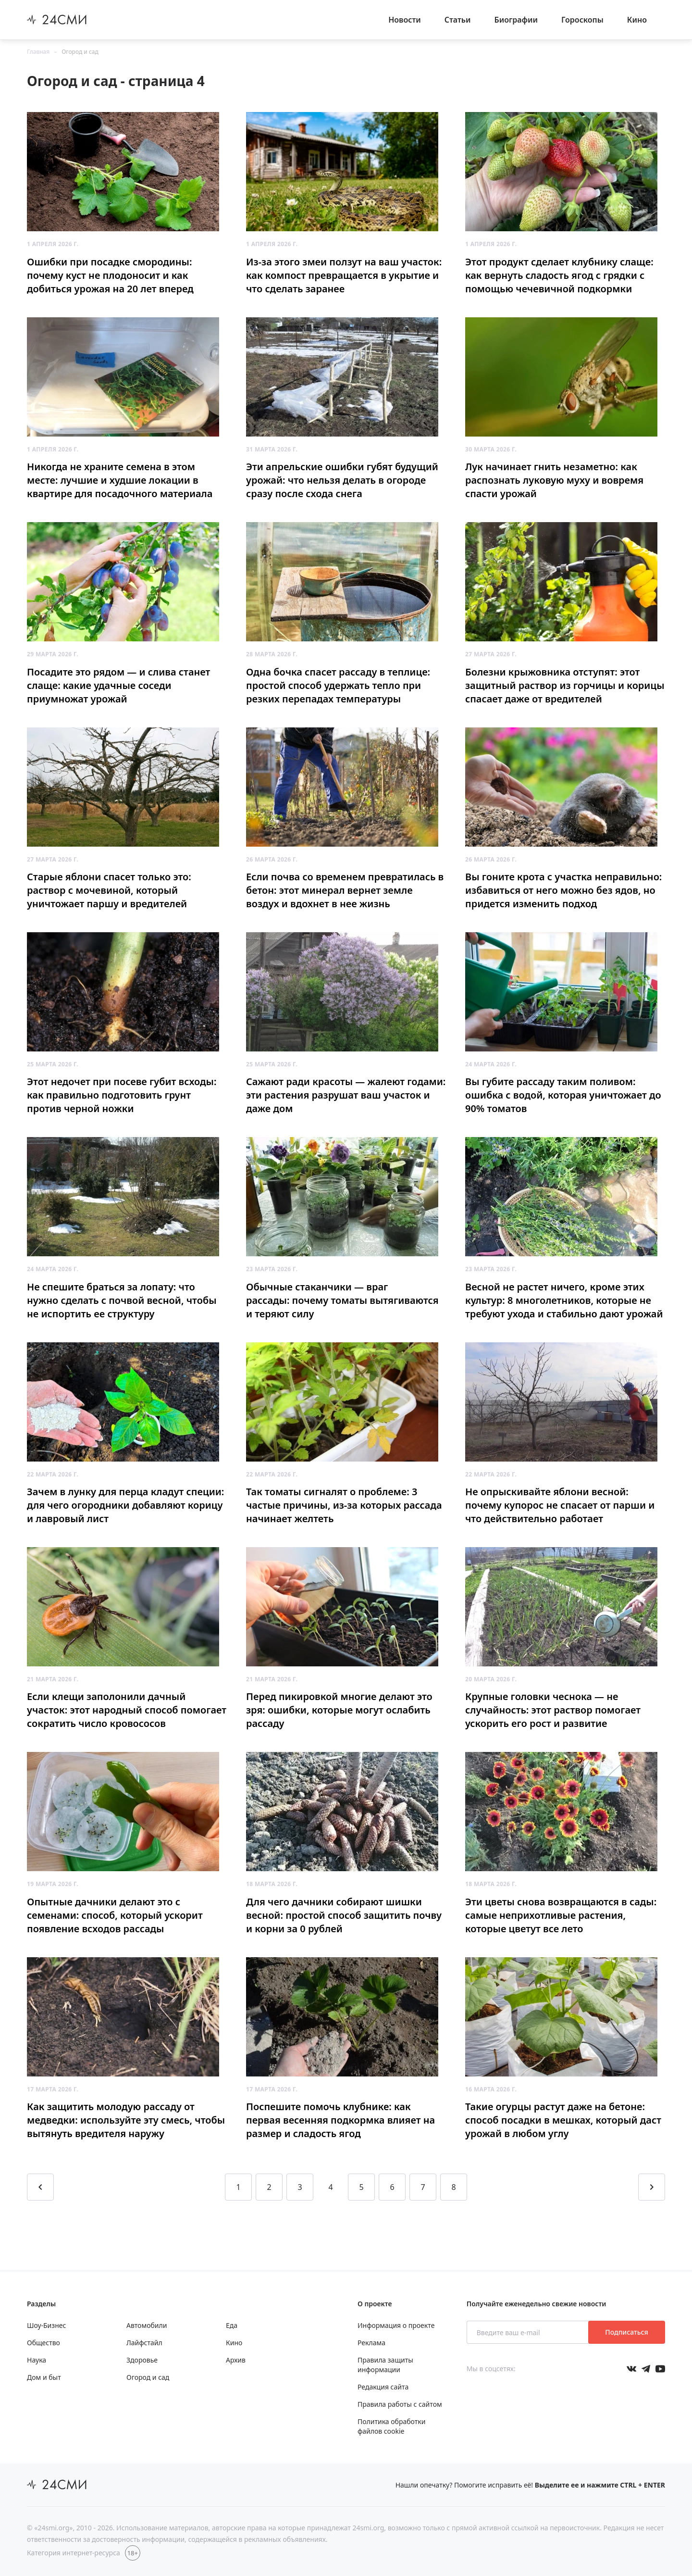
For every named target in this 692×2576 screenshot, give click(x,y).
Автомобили (146, 2325)
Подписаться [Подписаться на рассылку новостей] (626, 2332)
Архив (236, 2359)
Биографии (516, 19)
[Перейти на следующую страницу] (651, 2187)
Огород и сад (80, 52)
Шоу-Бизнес (46, 2325)
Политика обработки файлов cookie (391, 2426)
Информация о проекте (396, 2325)
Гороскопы (582, 19)
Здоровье (142, 2359)
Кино (637, 19)
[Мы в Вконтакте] (631, 2369)
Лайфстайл (144, 2342)
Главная (38, 52)
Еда (231, 2325)
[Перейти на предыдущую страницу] (40, 2187)
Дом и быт (44, 2377)
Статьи (458, 19)
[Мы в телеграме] (646, 2369)
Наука (36, 2359)
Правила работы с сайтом (400, 2404)
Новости (404, 19)
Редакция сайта (383, 2386)
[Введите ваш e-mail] (528, 2332)
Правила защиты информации (385, 2364)
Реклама (371, 2342)
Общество (43, 2342)
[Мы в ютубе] (660, 2369)
